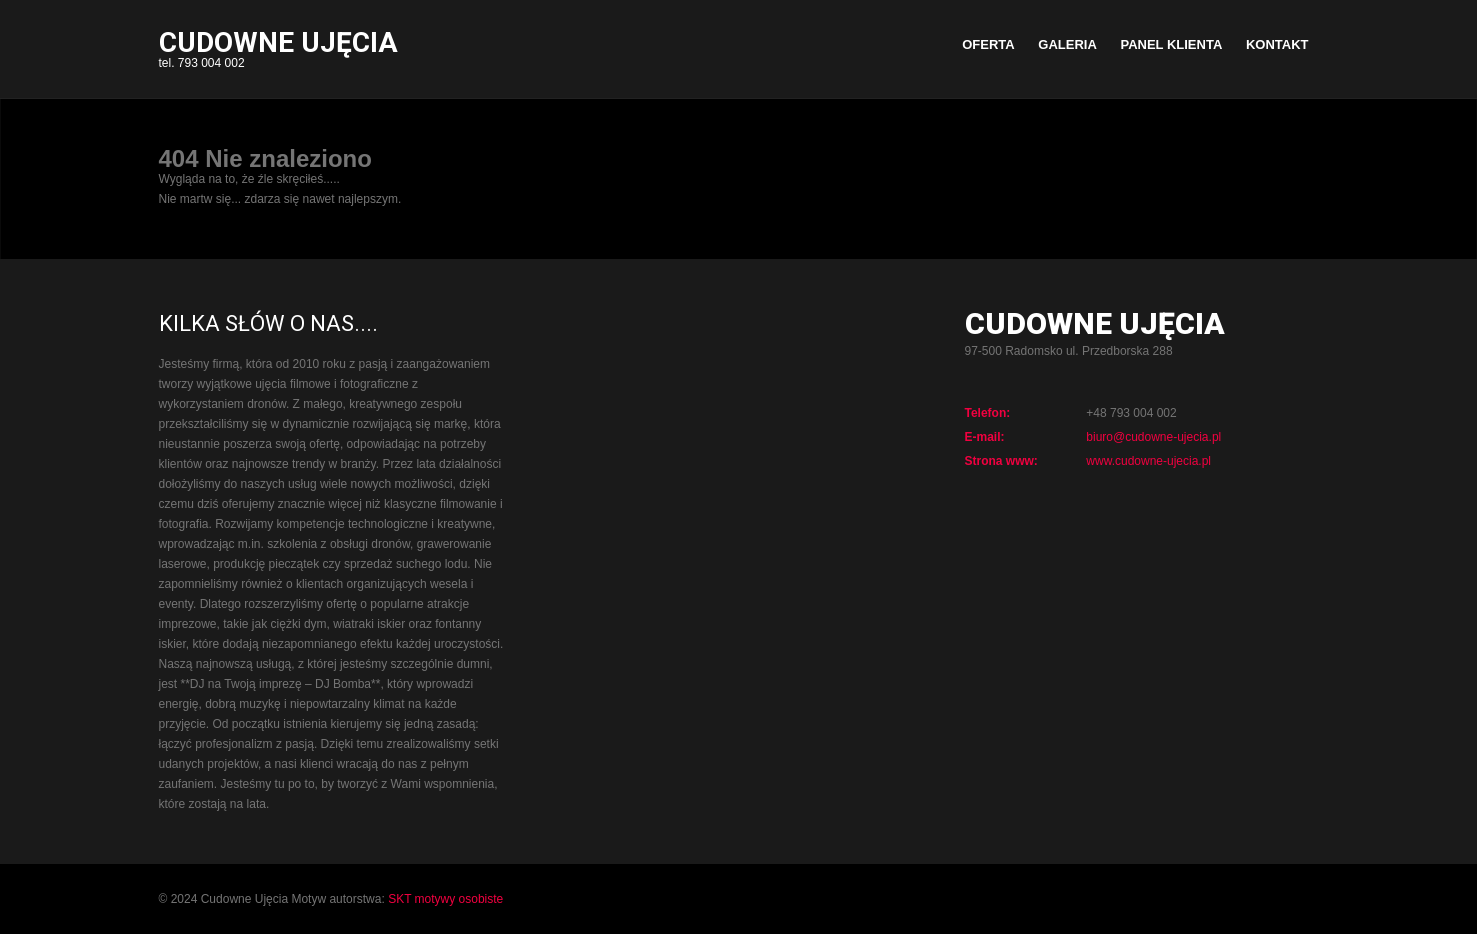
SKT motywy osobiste (445, 899)
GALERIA (1067, 44)
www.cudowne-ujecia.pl (1148, 461)
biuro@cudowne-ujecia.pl (1153, 437)
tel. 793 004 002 (278, 51)
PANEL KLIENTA (1171, 44)
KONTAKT (1277, 44)
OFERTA (988, 44)
